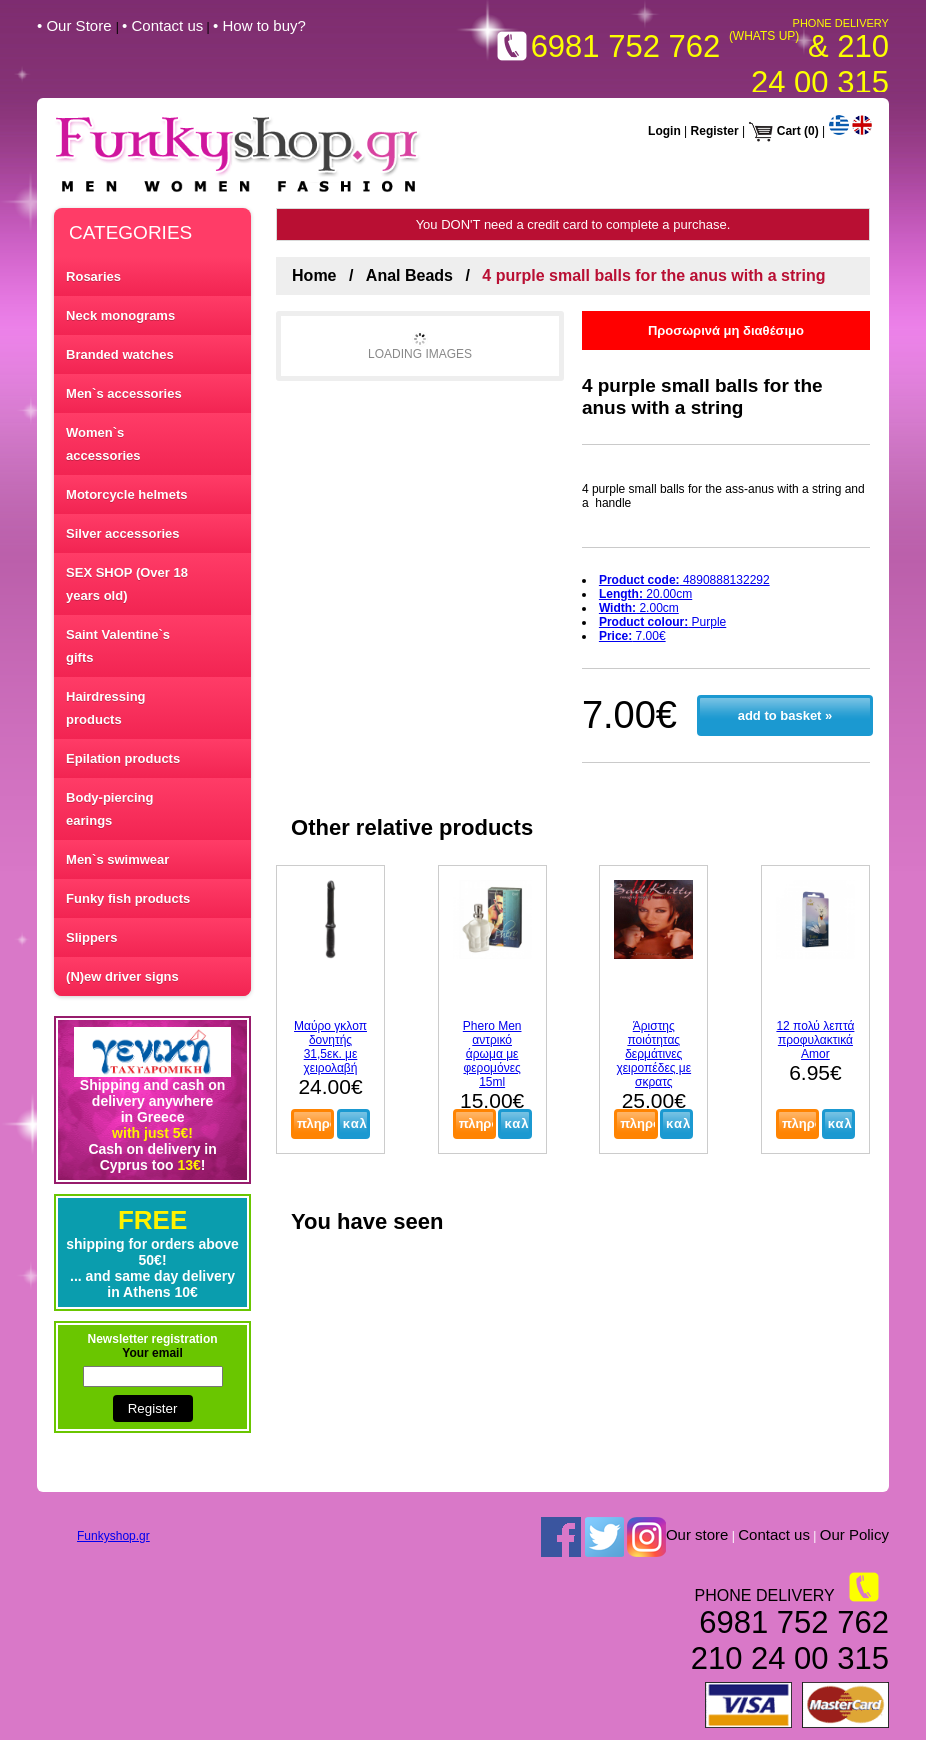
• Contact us (162, 25)
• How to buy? (259, 25)
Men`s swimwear (117, 859)
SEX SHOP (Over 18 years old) (127, 584)
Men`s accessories (124, 393)
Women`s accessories (103, 444)
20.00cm (645, 594)
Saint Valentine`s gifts (118, 646)
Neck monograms (120, 315)
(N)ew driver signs (122, 976)
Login (664, 131)
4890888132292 (684, 580)
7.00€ (632, 636)
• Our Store (76, 25)
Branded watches (120, 354)
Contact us (774, 1534)
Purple (662, 622)
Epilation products (123, 758)
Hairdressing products (105, 708)
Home (314, 275)
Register (715, 131)
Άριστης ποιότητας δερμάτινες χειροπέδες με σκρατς (653, 1054)
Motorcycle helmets (126, 494)
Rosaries (93, 276)
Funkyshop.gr (113, 1536)
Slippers (91, 937)
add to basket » (785, 715)
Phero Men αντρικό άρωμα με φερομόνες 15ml (492, 1054)
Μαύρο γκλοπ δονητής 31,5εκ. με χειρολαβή (330, 1047)
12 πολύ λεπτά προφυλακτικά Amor (815, 1040)
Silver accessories (122, 533)
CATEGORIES (130, 232)
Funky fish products (128, 898)
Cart (789, 131)
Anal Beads (409, 275)
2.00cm (639, 608)
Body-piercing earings (109, 809)
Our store (697, 1534)
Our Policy (854, 1534)
